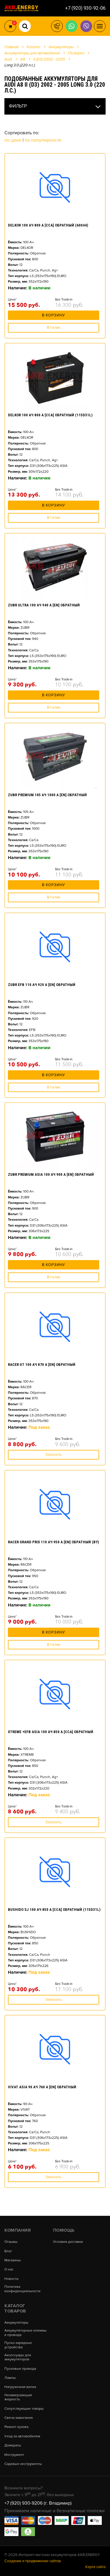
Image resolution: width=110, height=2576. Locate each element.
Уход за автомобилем (22, 2436)
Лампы (10, 2378)
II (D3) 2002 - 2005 (49, 59)
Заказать (53, 1454)
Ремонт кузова (16, 2427)
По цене (13, 140)
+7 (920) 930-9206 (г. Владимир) (38, 2503)
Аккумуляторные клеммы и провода (25, 2333)
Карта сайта (95, 2567)
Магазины (12, 2260)
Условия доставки (68, 2242)
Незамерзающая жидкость (18, 2397)
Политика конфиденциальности (22, 2289)
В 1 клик (53, 327)
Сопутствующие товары (24, 2409)
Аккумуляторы (16, 2323)
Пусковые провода (20, 2369)
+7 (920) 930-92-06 (85, 8)
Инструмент (14, 2455)
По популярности (43, 140)
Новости (11, 2279)
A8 (22, 59)
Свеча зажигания (18, 2418)
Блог (8, 2251)
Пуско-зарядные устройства (18, 2345)
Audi (8, 59)
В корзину (53, 315)
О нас (8, 2270)
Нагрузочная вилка (20, 2387)
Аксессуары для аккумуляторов (17, 2357)
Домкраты (12, 2445)
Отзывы (11, 2242)
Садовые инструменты (23, 2464)
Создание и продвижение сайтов (32, 2561)
